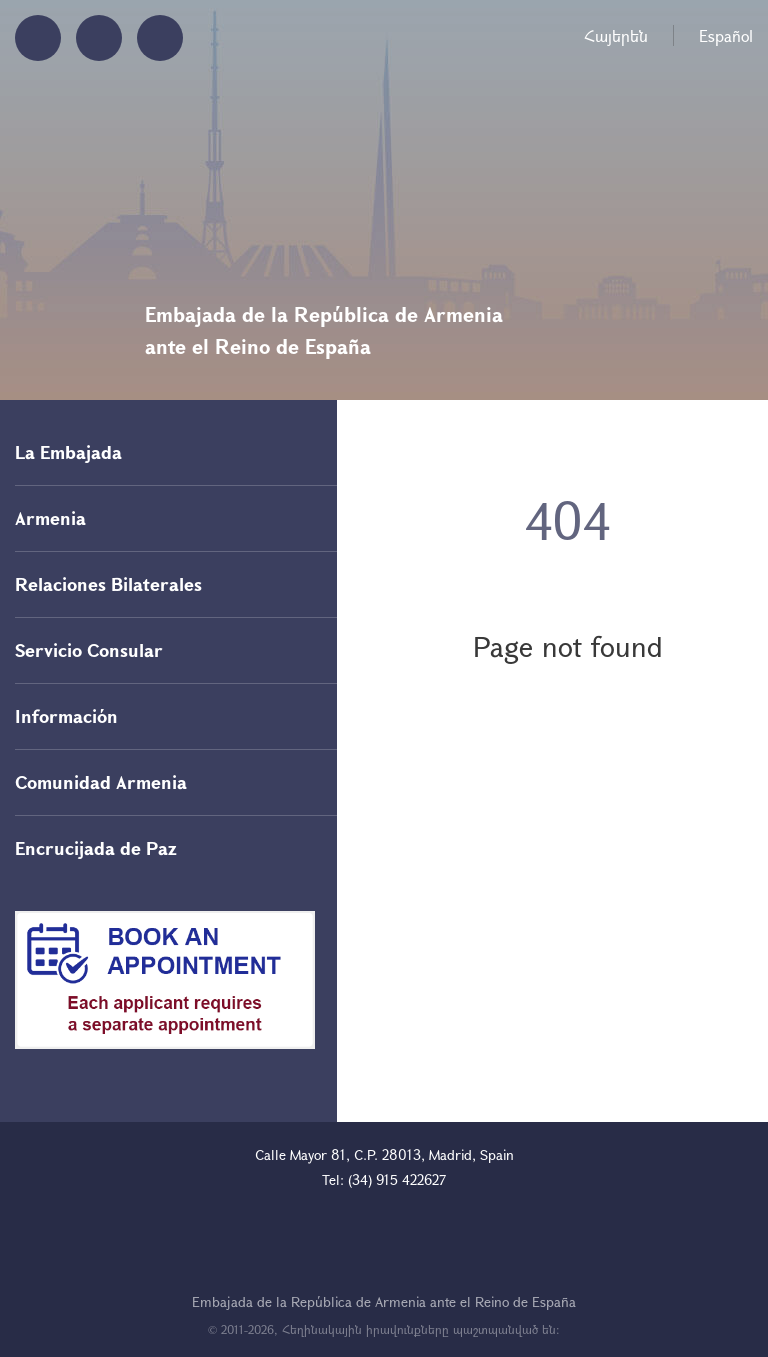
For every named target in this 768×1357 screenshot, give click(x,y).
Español (726, 35)
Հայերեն (616, 35)
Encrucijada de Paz (96, 848)
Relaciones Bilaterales (108, 584)
